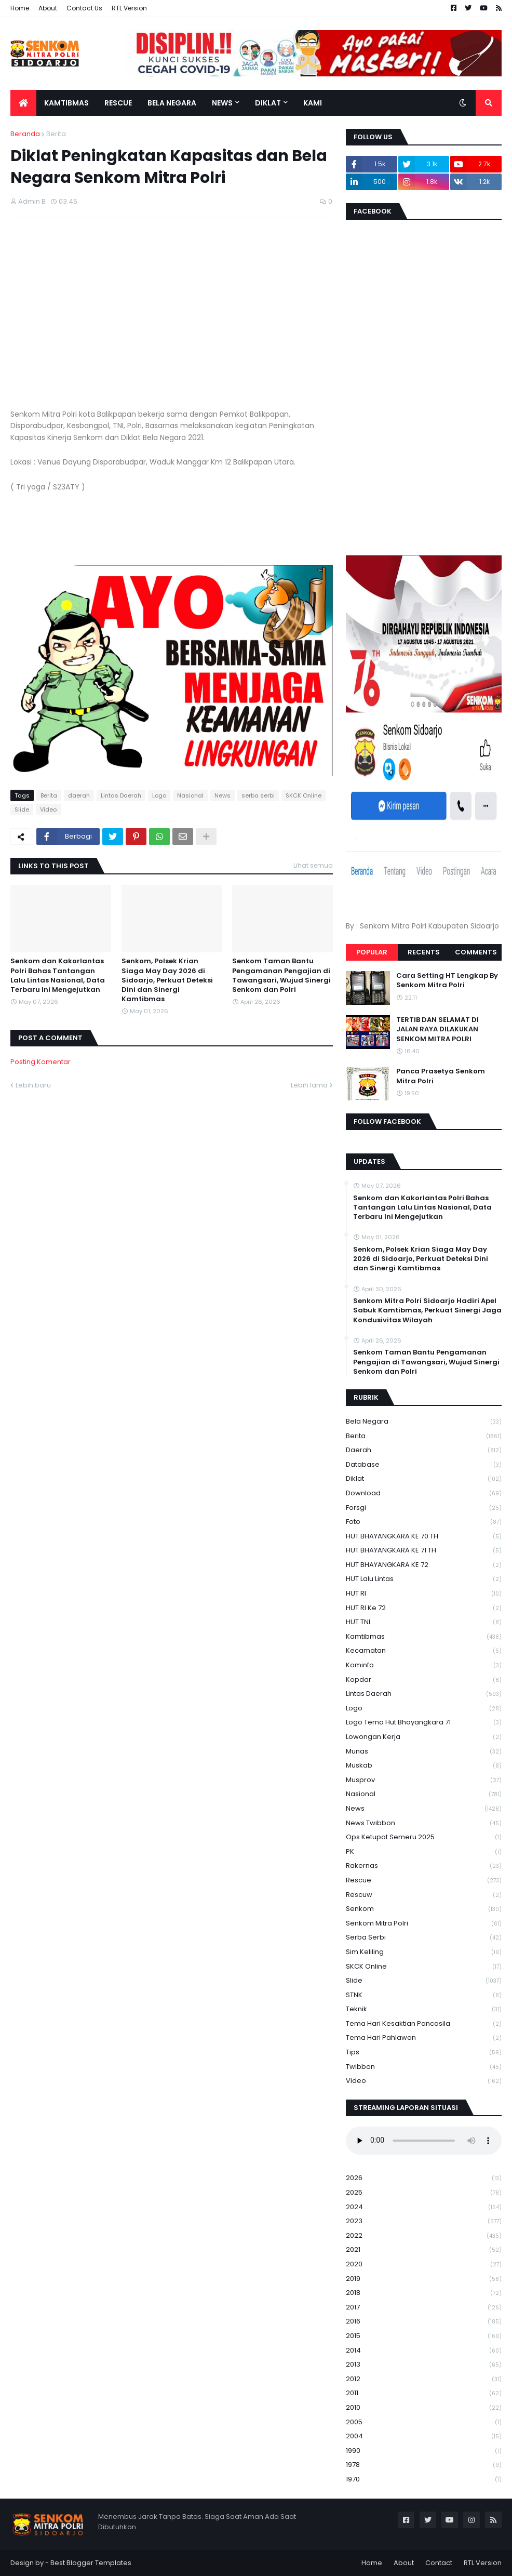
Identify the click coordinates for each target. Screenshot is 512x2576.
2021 (424, 2250)
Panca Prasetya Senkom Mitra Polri (440, 1076)
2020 (424, 2264)
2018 (424, 2293)
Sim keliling (424, 1952)
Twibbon (424, 2067)
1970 (424, 2479)
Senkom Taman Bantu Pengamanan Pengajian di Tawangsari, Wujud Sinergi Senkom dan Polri (281, 975)
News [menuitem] (222, 103)
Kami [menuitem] (312, 103)
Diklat (424, 1478)
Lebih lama (309, 1085)
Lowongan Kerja (424, 1737)
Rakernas (424, 1866)
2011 (424, 2393)
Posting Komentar (40, 1062)
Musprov (424, 1780)
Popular (371, 952)
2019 (424, 2279)
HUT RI (424, 1593)
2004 (424, 2436)
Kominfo (424, 1665)
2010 (424, 2407)
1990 (424, 2451)
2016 (424, 2321)
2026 (424, 2178)
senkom (424, 1909)
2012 (424, 2379)
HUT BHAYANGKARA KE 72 (424, 1565)
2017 (424, 2307)
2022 (424, 2235)
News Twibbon (424, 1823)
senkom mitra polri (424, 1923)
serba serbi (258, 795)
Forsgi (424, 1508)
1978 (424, 2465)
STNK (424, 1995)
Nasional (190, 795)
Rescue (424, 1880)
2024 (424, 2207)
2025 (424, 2192)
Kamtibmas (424, 1636)
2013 (424, 2364)
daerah (79, 795)
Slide (22, 809)
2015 (424, 2336)
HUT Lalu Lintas (424, 1579)
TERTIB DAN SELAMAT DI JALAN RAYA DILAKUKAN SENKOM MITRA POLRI (437, 1029)
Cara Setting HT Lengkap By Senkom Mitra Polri (447, 980)
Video (48, 809)
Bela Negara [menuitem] (171, 103)
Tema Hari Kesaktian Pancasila (424, 2024)
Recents (424, 952)
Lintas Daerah (121, 795)
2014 (424, 2350)
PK (424, 1852)
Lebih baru (33, 1085)
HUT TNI (424, 1622)
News (222, 795)
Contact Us (84, 8)
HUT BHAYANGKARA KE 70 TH (424, 1536)
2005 (424, 2422)
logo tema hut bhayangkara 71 (424, 1722)
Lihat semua (313, 865)
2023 (424, 2221)
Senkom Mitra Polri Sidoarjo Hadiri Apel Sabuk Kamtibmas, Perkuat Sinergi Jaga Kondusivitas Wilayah (427, 1310)
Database (424, 1464)
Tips (424, 2052)
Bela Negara (424, 1421)
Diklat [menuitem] (268, 103)
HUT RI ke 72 (424, 1608)
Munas (424, 1751)
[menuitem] (23, 103)
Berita (56, 134)
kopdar (424, 1680)
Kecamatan (424, 1650)
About (47, 8)
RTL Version (129, 8)
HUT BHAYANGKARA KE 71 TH (424, 1550)
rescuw (424, 1895)
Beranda (25, 134)
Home (19, 8)
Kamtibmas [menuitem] (66, 103)
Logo (159, 795)
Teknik (424, 2009)
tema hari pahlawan (424, 2038)
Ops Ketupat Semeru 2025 (424, 1837)
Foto (424, 1522)
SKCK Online (303, 795)
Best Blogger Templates (90, 2563)
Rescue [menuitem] (118, 103)
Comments (476, 952)
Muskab (424, 1765)
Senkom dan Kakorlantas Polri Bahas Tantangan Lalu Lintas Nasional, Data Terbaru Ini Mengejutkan (57, 975)
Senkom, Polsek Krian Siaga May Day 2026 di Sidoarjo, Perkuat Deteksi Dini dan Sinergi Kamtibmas (167, 980)
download (424, 1493)
